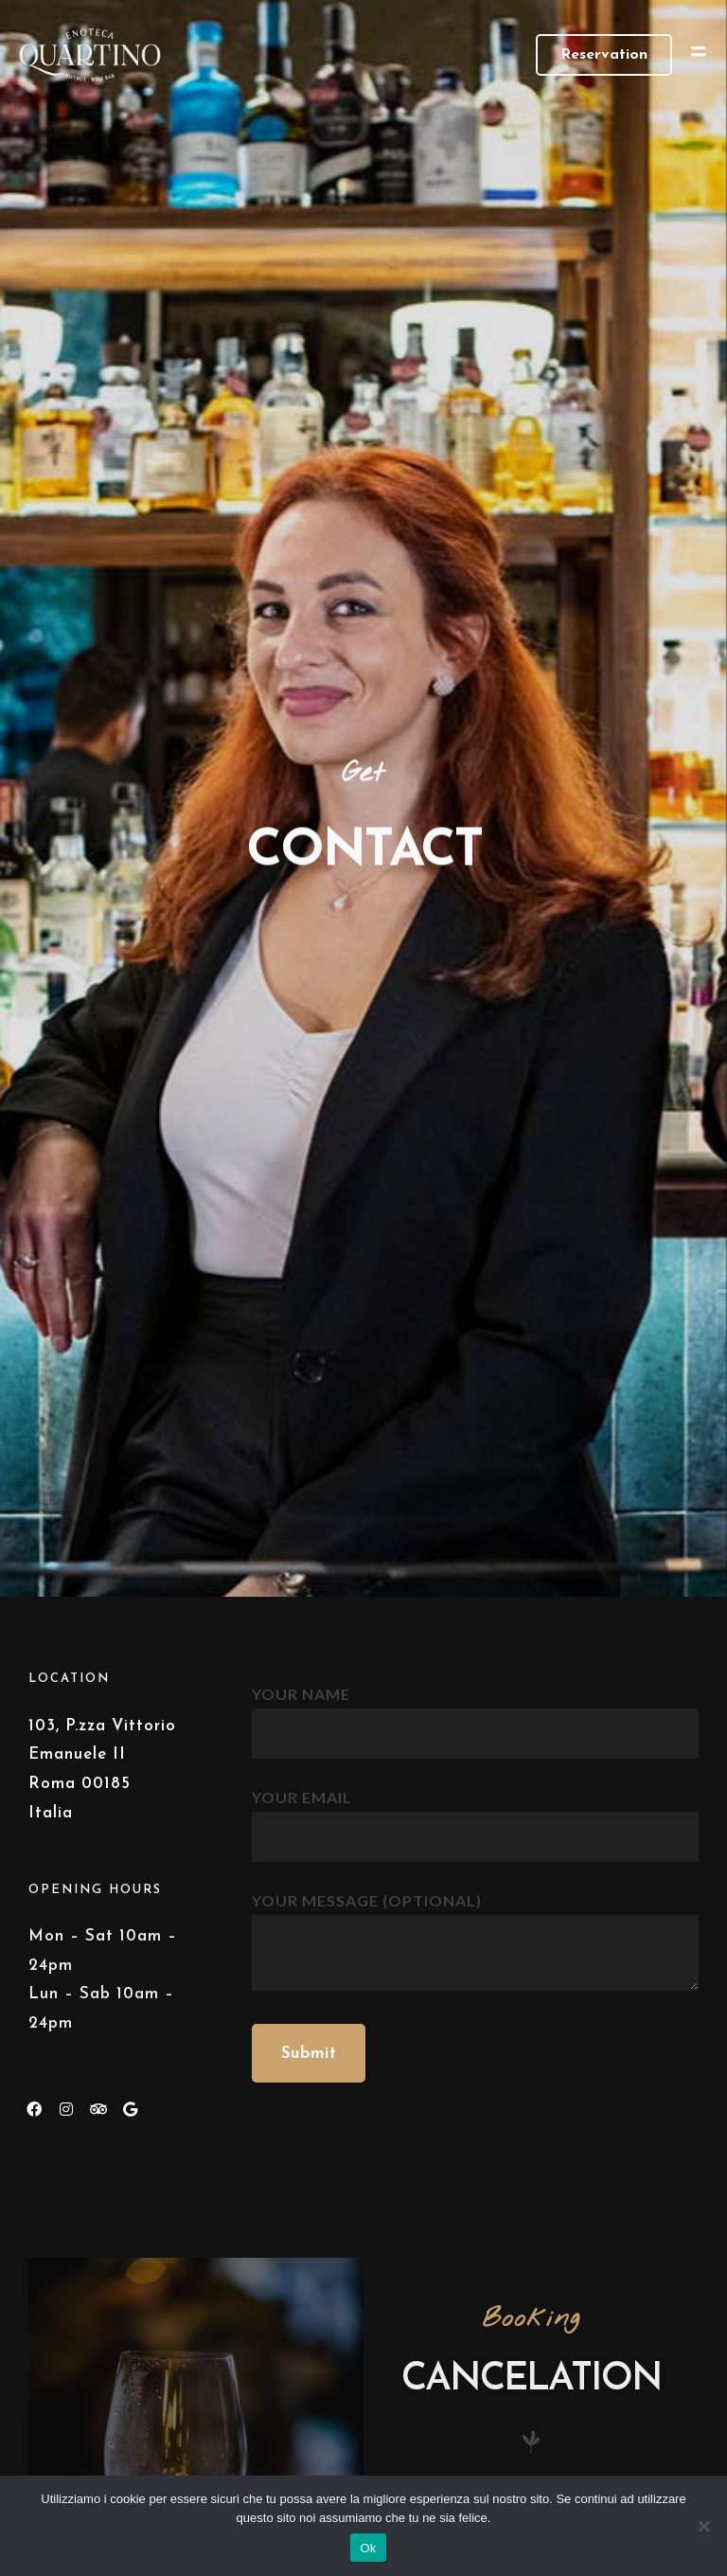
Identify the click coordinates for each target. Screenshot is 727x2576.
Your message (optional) (475, 1942)
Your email (475, 1815)
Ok (368, 2548)
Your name (475, 1712)
